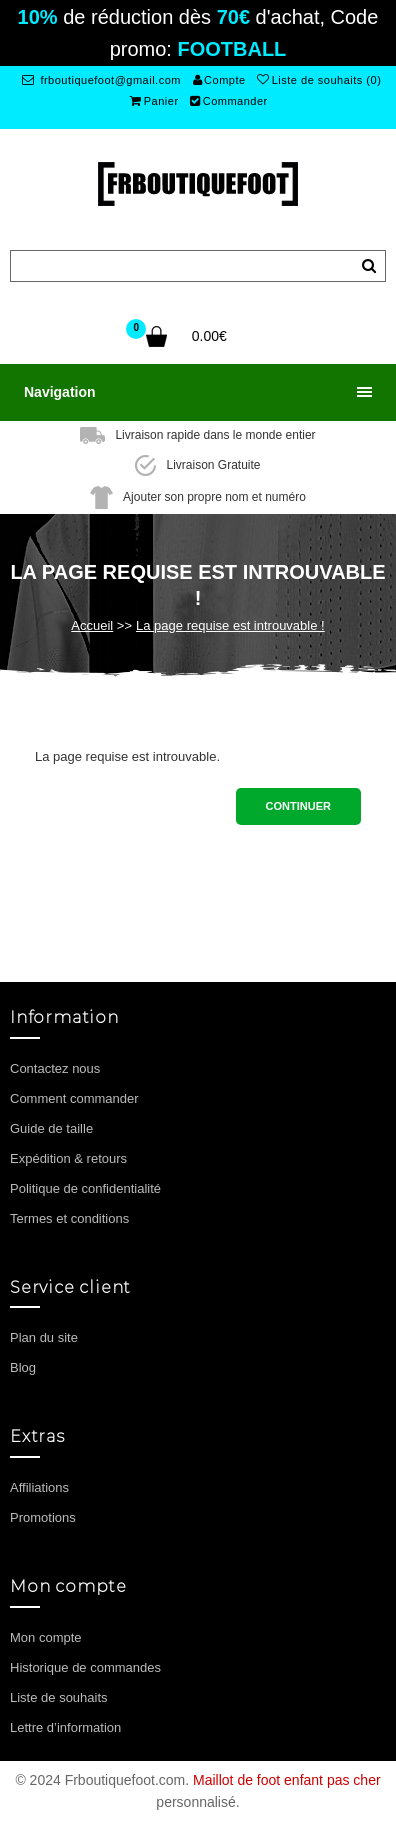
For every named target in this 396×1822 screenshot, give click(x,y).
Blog (23, 1367)
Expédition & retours (68, 1158)
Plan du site (44, 1337)
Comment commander (74, 1098)
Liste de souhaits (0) (319, 80)
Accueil (92, 625)
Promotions (43, 1517)
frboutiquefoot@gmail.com (101, 80)
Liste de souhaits (59, 1697)
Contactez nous (55, 1068)
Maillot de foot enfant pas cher (287, 1780)
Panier (154, 101)
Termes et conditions (69, 1218)
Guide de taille (51, 1128)
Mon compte (46, 1637)
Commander (229, 101)
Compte (219, 80)
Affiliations (39, 1487)
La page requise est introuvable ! (230, 625)
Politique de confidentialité (85, 1188)
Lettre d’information (65, 1727)
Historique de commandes (85, 1667)
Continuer (298, 806)
